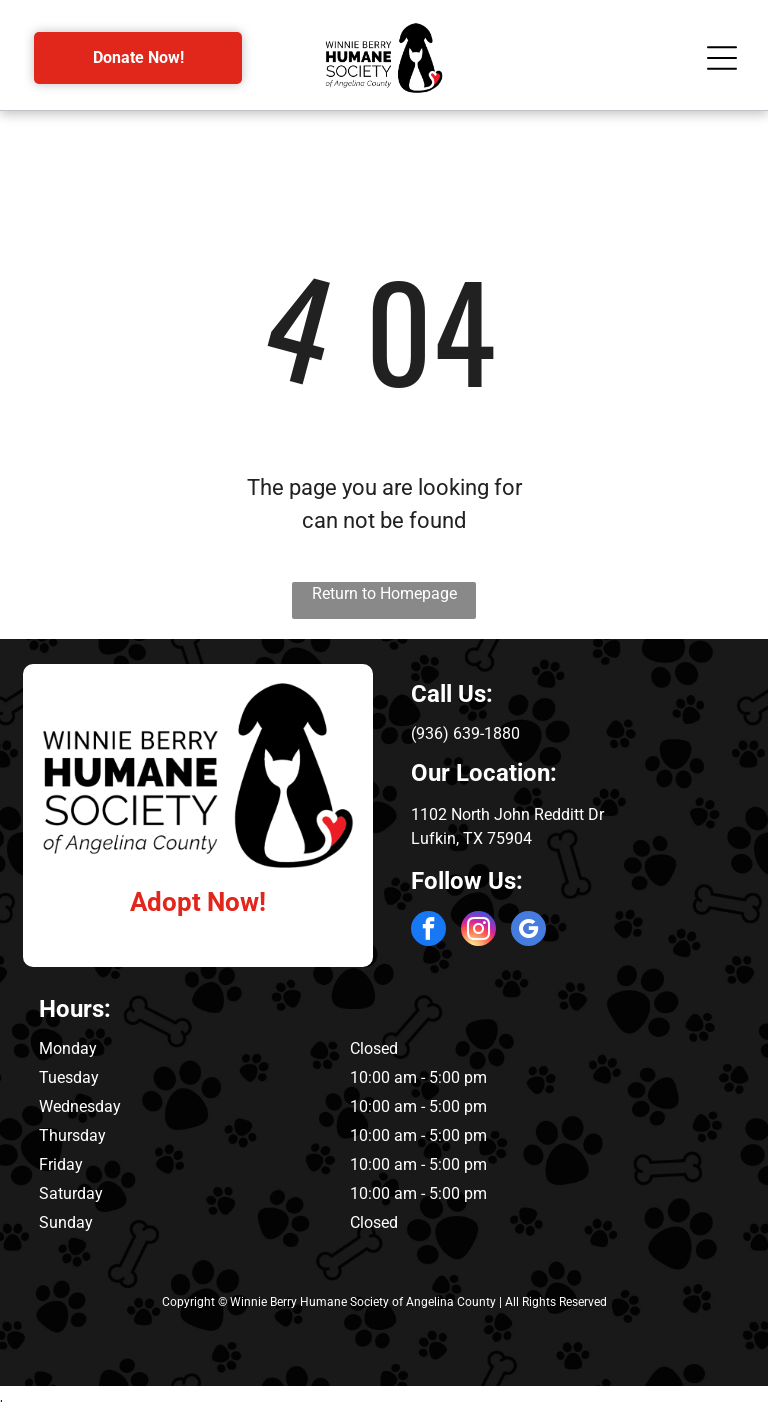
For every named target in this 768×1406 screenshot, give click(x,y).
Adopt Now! (198, 902)
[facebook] (428, 931)
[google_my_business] (528, 931)
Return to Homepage (384, 593)
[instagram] (478, 931)
